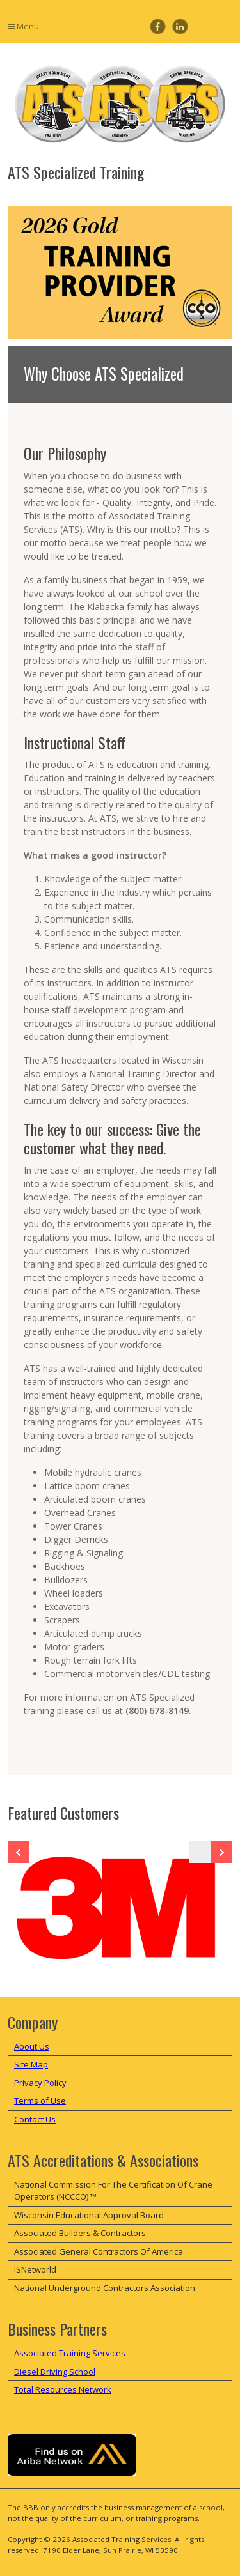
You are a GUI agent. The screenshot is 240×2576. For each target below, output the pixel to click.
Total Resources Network (62, 2389)
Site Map (31, 2064)
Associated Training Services (69, 2353)
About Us (31, 2046)
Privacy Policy (40, 2083)
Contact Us (35, 2119)
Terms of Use (40, 2100)
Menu (23, 26)
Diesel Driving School (54, 2371)
